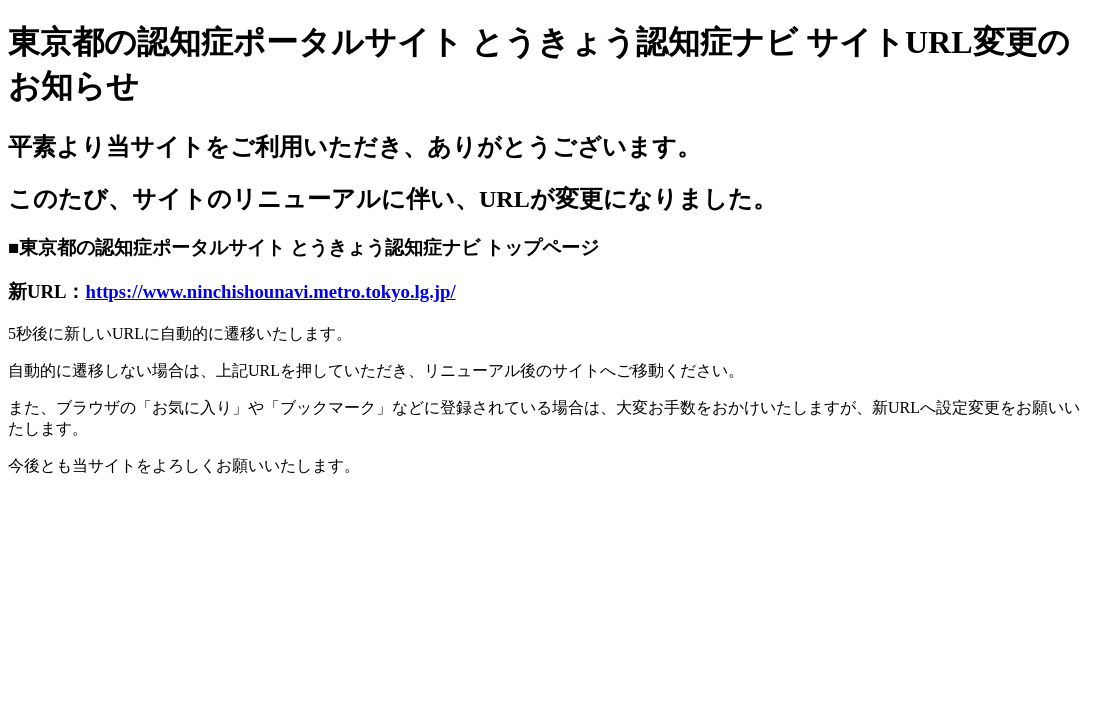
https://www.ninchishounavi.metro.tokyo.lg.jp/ (271, 291)
